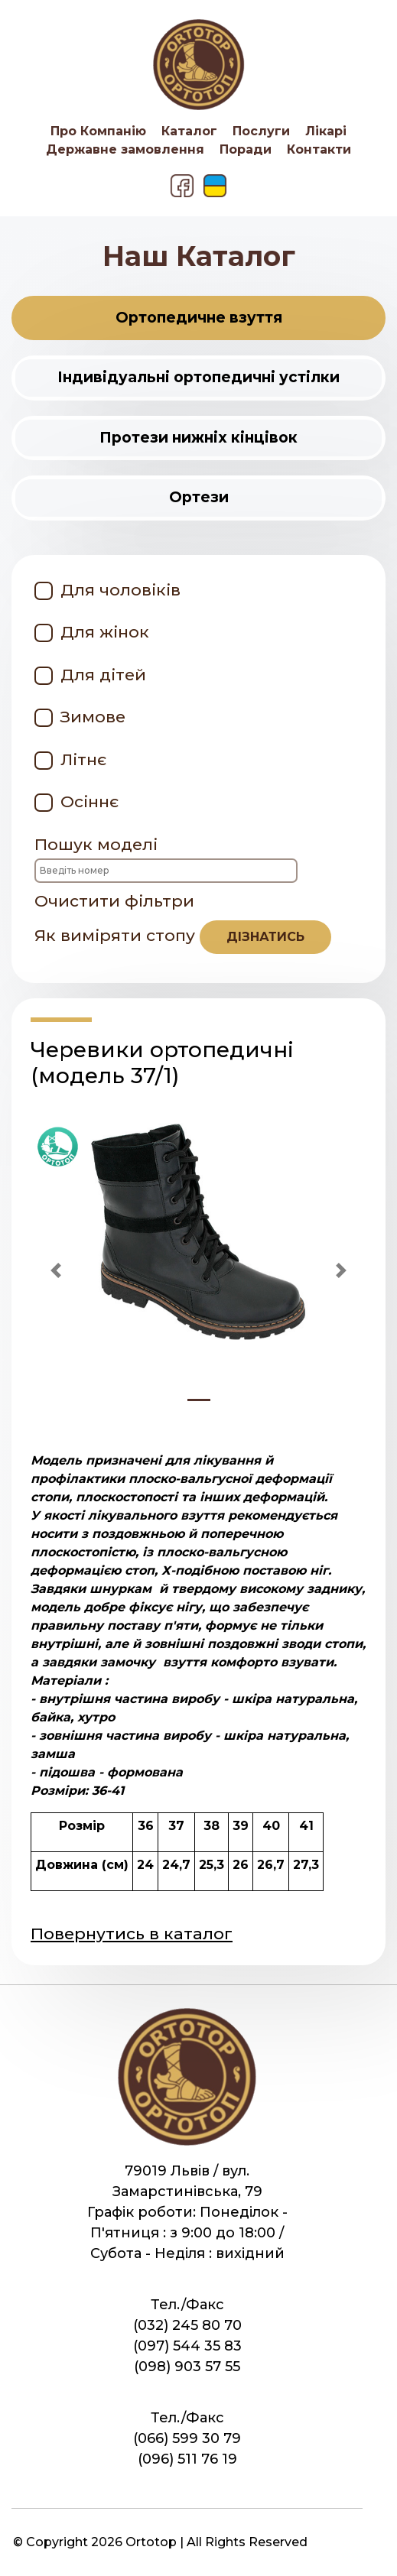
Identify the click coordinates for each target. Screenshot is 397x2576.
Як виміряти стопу (182, 937)
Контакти (319, 149)
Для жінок (104, 631)
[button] (56, 1270)
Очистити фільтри (114, 900)
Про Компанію (98, 131)
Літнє (83, 759)
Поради (246, 149)
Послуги (261, 131)
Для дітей (103, 674)
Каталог (189, 131)
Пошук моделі (166, 859)
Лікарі (326, 131)
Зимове (92, 716)
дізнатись (265, 937)
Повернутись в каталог (132, 1933)
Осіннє (89, 801)
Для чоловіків (120, 589)
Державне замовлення (125, 149)
